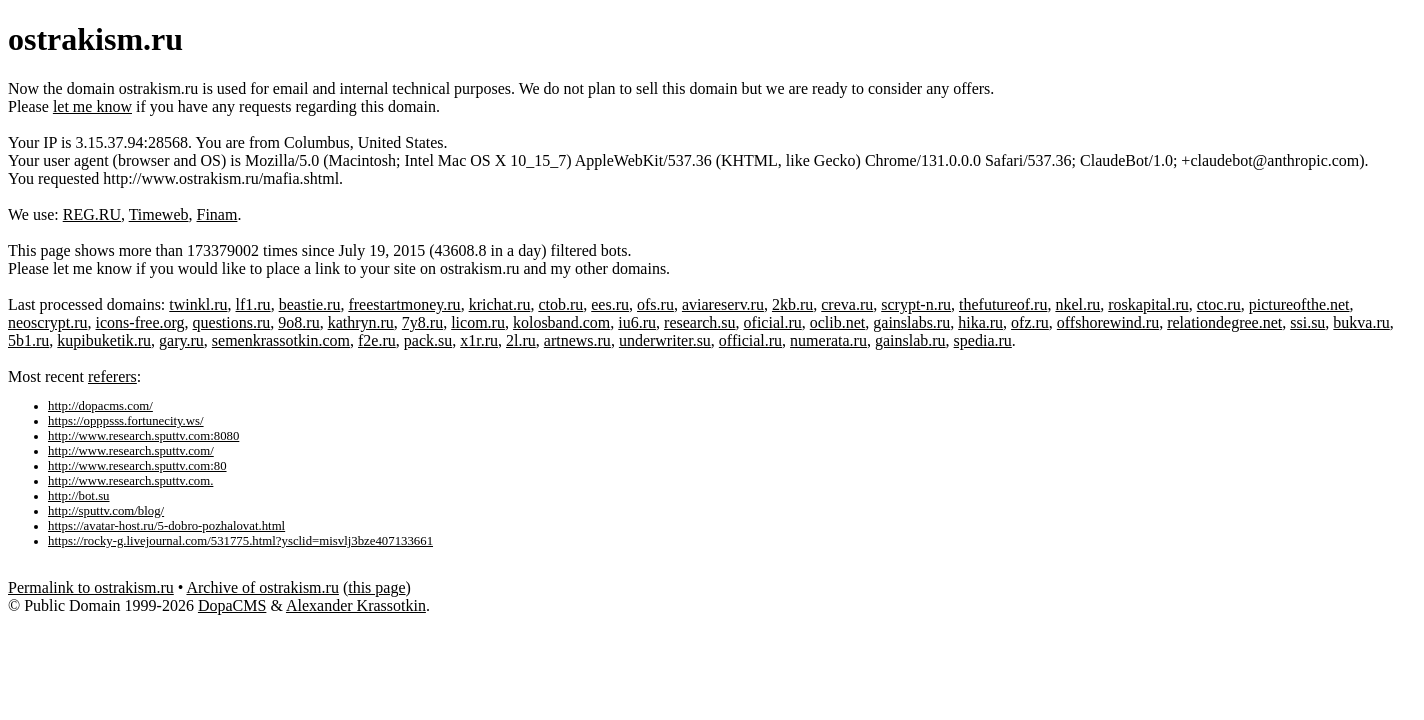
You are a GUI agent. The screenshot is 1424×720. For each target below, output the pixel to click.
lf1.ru (253, 304)
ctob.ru (560, 304)
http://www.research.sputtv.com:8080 (143, 436)
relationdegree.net (1224, 322)
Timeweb (159, 214)
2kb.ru (792, 304)
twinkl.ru (198, 304)
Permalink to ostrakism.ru (91, 587)
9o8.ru (298, 322)
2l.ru (521, 340)
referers (112, 376)
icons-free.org (140, 322)
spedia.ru (983, 340)
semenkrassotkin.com (281, 340)
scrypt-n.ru (916, 304)
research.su (700, 322)
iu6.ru (637, 322)
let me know (92, 106)
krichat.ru (500, 304)
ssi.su (1307, 322)
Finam (217, 214)
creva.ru (847, 304)
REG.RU (92, 214)
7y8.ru (422, 322)
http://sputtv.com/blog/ (106, 511)
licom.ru (478, 322)
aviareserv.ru (723, 304)
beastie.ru (310, 304)
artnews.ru (577, 340)
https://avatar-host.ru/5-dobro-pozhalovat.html (166, 526)
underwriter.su (665, 340)
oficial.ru (773, 322)
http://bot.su (79, 496)
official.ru (750, 340)
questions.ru (232, 322)
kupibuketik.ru (104, 340)
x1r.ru (479, 340)
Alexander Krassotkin (356, 605)
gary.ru (181, 340)
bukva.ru (1361, 322)
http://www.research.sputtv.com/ (131, 451)
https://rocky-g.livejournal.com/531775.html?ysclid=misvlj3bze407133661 (240, 541)
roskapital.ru (1148, 304)
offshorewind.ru (1108, 322)
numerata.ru (828, 340)
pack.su (428, 340)
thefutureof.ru (1003, 304)
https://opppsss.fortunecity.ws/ (126, 421)
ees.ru (610, 304)
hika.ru (980, 322)
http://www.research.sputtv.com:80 (137, 466)
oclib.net (838, 322)
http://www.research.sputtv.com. (130, 481)
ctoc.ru (1219, 304)
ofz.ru (1030, 322)
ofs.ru (655, 304)
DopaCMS (232, 605)
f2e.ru (377, 340)
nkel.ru (1077, 304)
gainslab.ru (910, 340)
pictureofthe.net (1299, 304)
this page (376, 587)
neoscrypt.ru (48, 322)
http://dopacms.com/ (100, 406)
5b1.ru (28, 340)
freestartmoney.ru (404, 304)
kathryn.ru (361, 322)
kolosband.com (561, 322)
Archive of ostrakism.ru (262, 587)
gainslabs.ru (911, 322)
